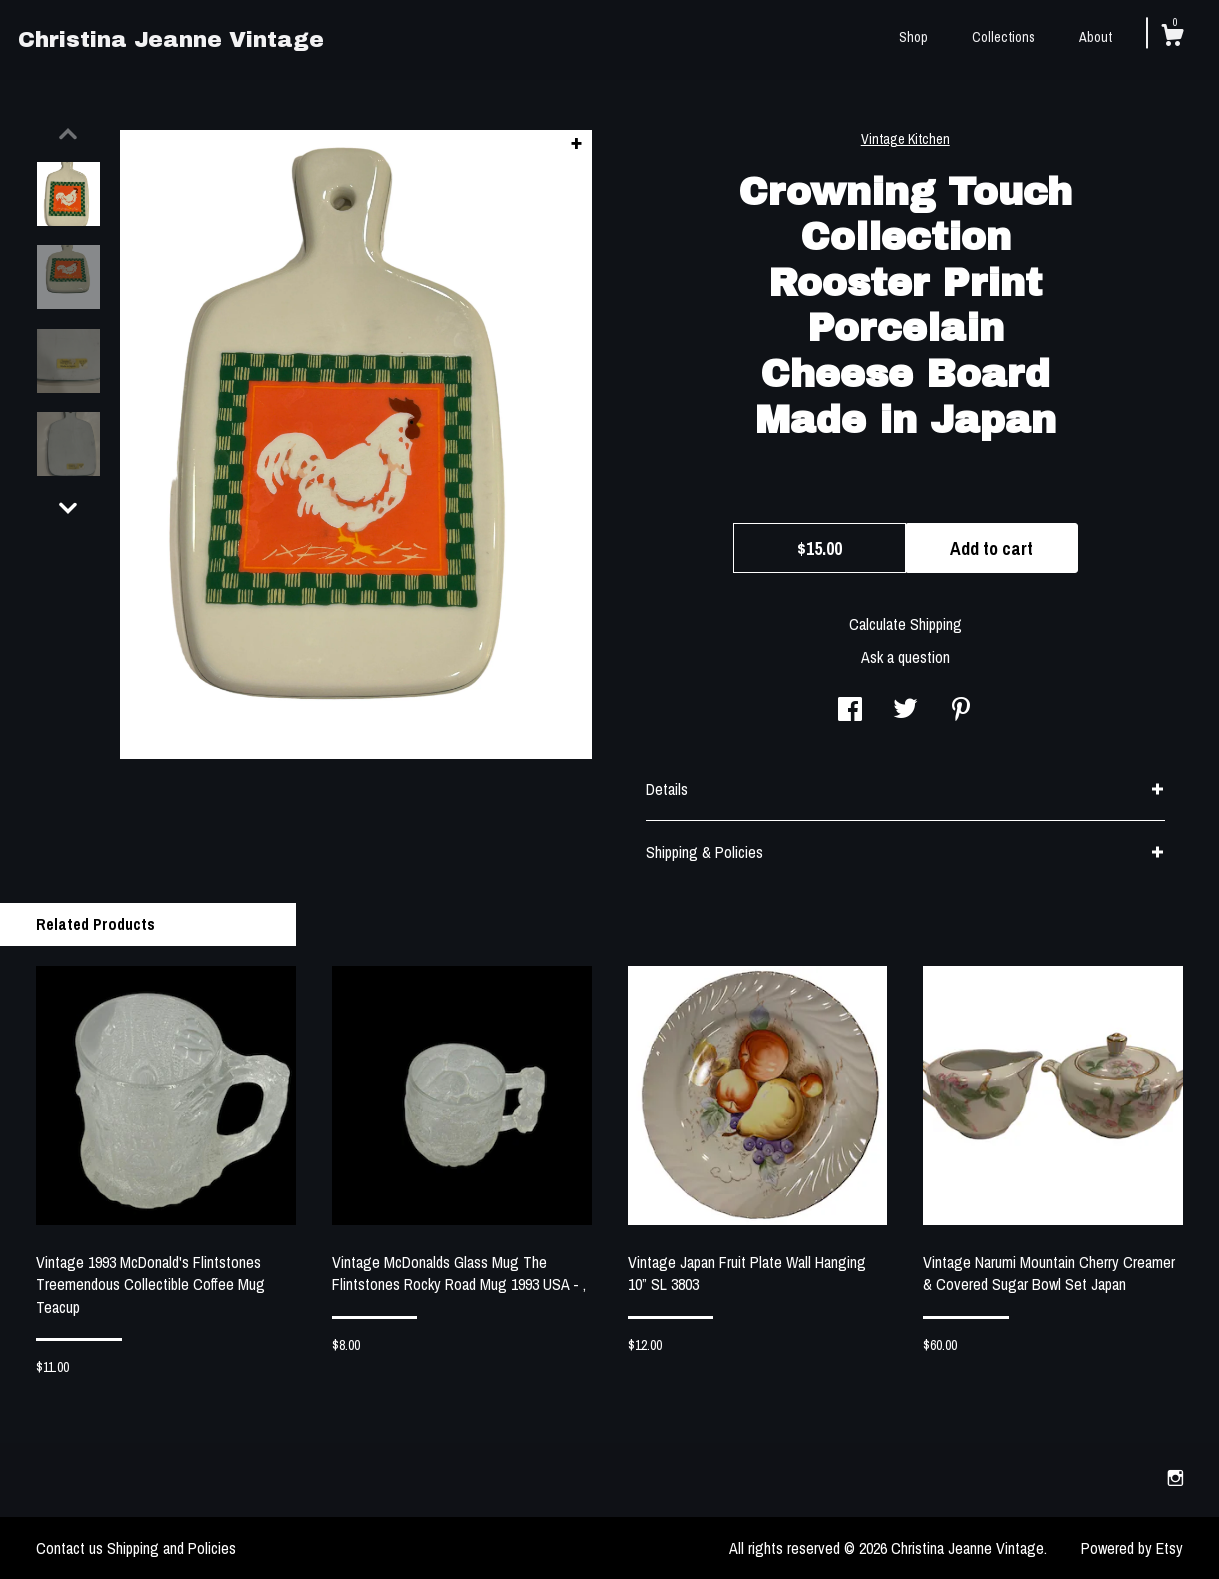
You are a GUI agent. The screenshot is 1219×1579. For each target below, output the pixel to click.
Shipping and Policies (171, 1548)
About (1095, 37)
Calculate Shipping (905, 624)
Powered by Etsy (1132, 1548)
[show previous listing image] (68, 134)
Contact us (69, 1548)
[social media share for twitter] (905, 711)
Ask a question (905, 657)
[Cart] (1172, 38)
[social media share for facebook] (850, 711)
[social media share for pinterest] (961, 711)
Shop (913, 37)
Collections (1003, 37)
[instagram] (1175, 1479)
